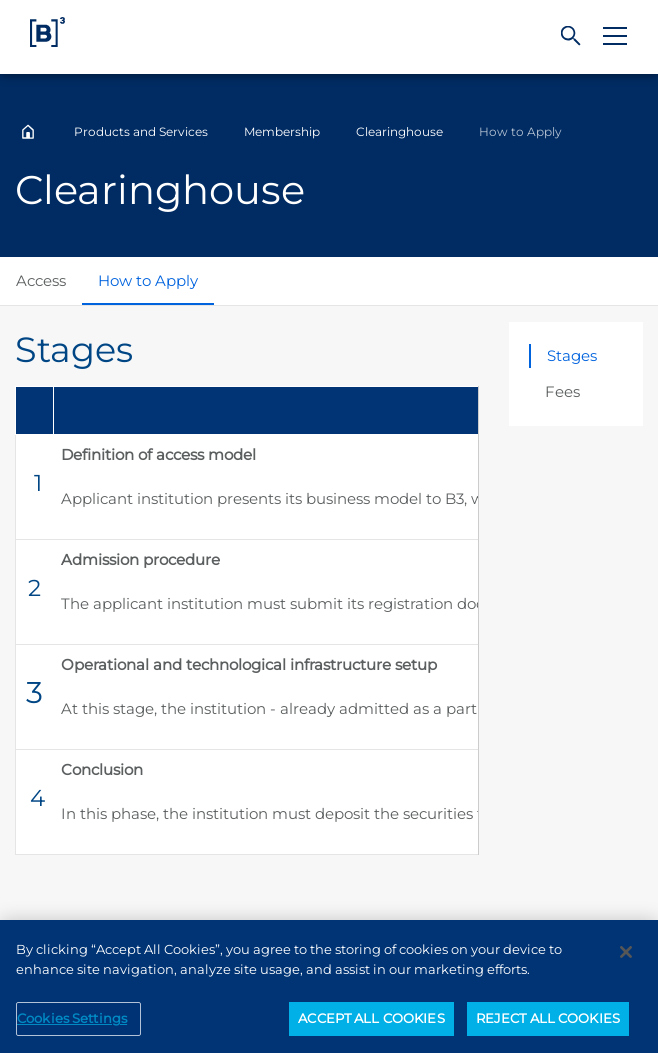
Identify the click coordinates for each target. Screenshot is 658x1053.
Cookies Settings (72, 1026)
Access (41, 280)
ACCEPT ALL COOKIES (371, 1026)
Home (28, 132)
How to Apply (148, 280)
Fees (562, 391)
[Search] (571, 36)
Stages (572, 355)
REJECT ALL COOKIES (548, 1026)
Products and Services (141, 131)
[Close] (626, 960)
